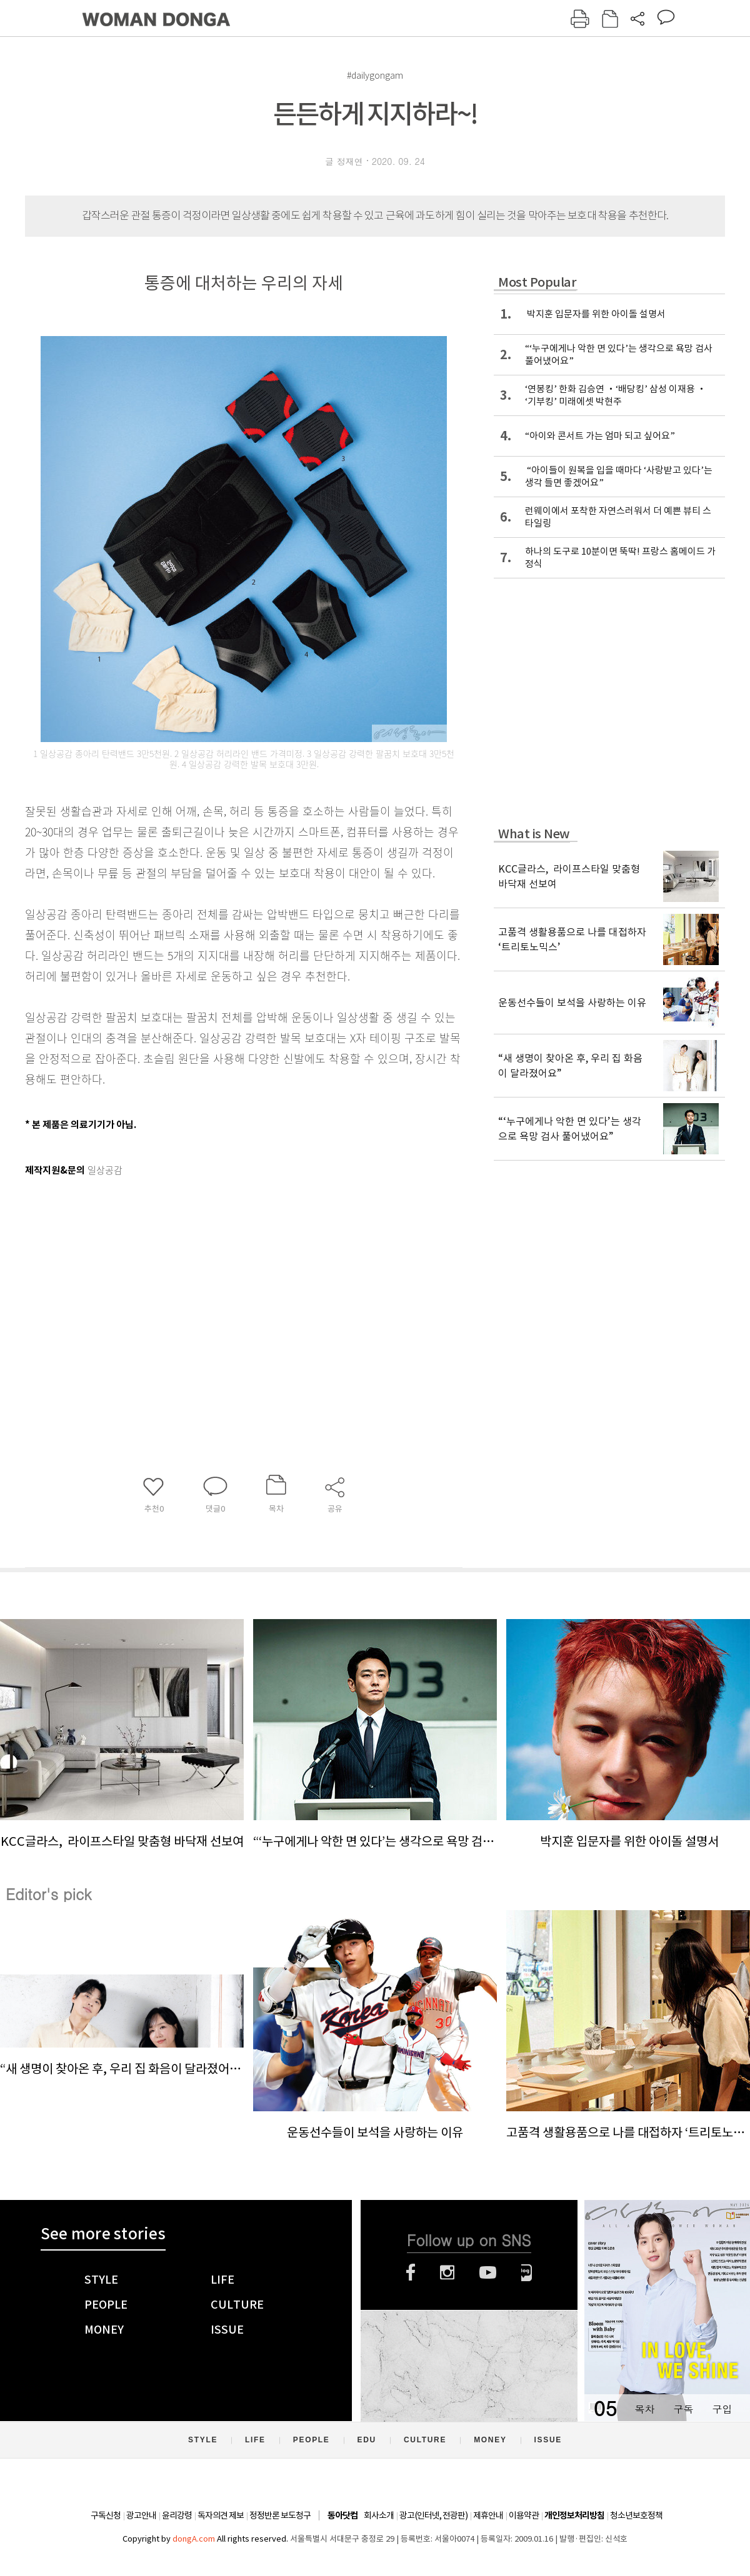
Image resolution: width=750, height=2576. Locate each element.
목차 (644, 2409)
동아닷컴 (343, 2515)
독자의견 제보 (221, 2515)
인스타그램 (447, 2272)
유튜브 (487, 2272)
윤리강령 (177, 2515)
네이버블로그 (526, 2272)
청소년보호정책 (636, 2515)
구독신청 (106, 2515)
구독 (683, 2409)
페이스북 (410, 2272)
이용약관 (524, 2515)
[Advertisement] (212, 1279)
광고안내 (141, 2515)
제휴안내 (488, 2515)
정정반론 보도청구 (280, 2515)
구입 (722, 2409)
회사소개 (379, 2515)
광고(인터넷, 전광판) (433, 2515)
